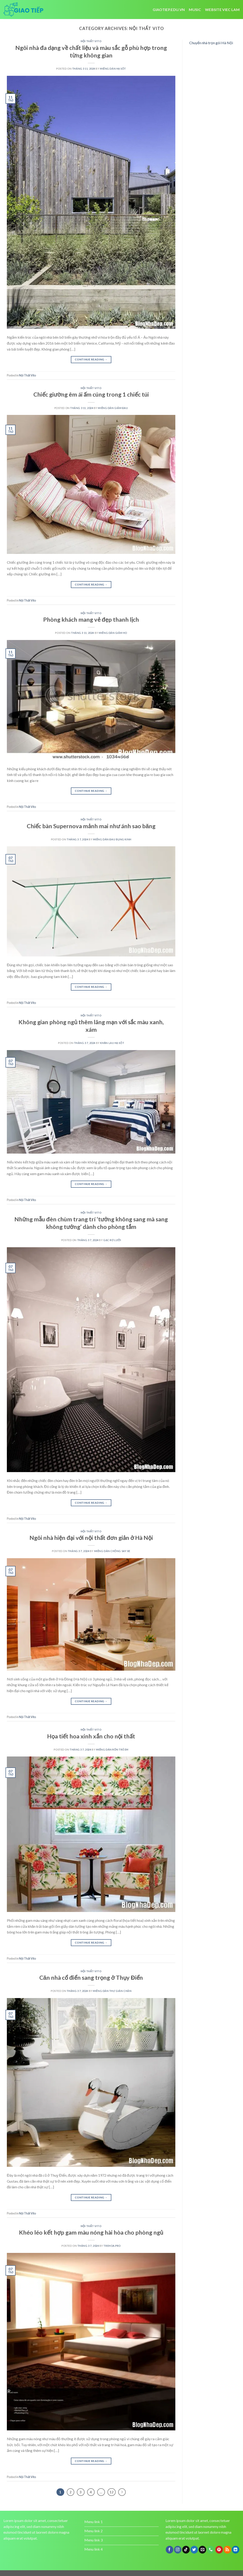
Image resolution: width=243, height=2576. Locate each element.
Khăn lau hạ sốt (112, 1042)
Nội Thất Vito (91, 41)
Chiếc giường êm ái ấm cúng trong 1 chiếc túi (91, 394)
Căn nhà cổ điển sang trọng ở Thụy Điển (91, 1977)
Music (195, 9)
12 (111, 2492)
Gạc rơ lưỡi (112, 1240)
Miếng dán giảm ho (113, 632)
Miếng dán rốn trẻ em (112, 1749)
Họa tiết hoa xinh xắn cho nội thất (91, 1736)
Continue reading (91, 359)
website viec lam (222, 9)
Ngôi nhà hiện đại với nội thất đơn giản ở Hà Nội (91, 1537)
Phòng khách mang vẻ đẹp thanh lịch (91, 619)
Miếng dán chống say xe (112, 1550)
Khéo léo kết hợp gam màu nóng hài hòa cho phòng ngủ (91, 2232)
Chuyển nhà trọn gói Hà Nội (211, 43)
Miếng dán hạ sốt (113, 68)
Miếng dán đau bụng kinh (112, 839)
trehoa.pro (112, 2245)
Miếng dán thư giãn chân (112, 1990)
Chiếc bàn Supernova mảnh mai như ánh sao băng (91, 825)
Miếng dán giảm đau (113, 407)
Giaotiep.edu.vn (169, 9)
